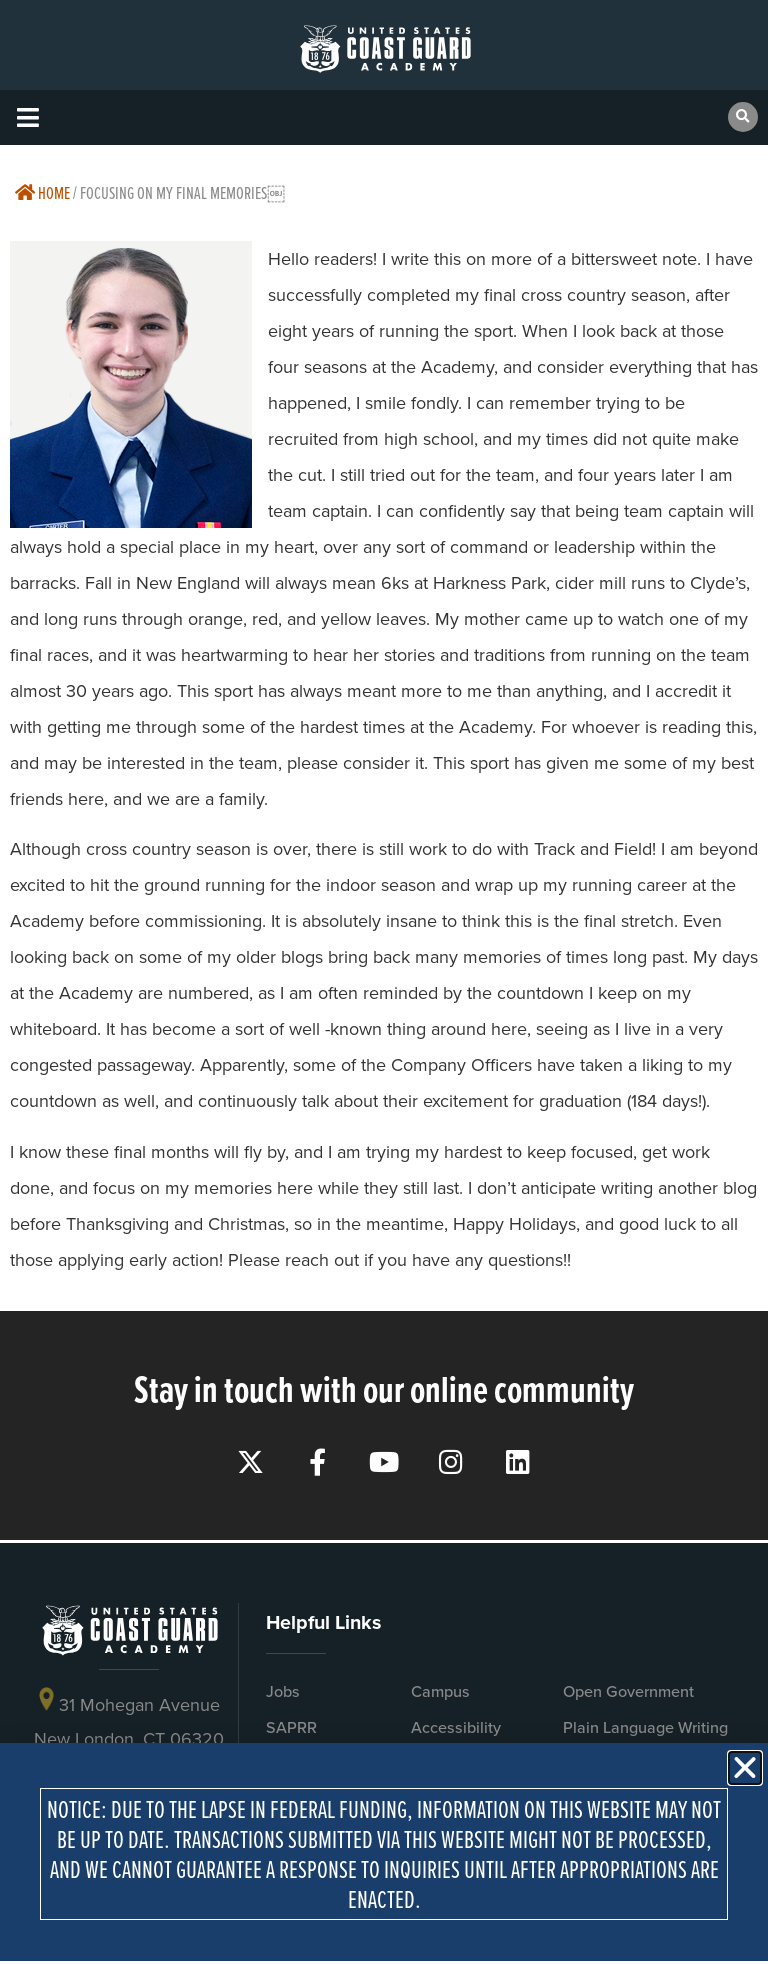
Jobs (283, 1691)
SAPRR (291, 1727)
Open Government (628, 1691)
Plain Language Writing (645, 1727)
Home (42, 192)
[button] (27, 117)
